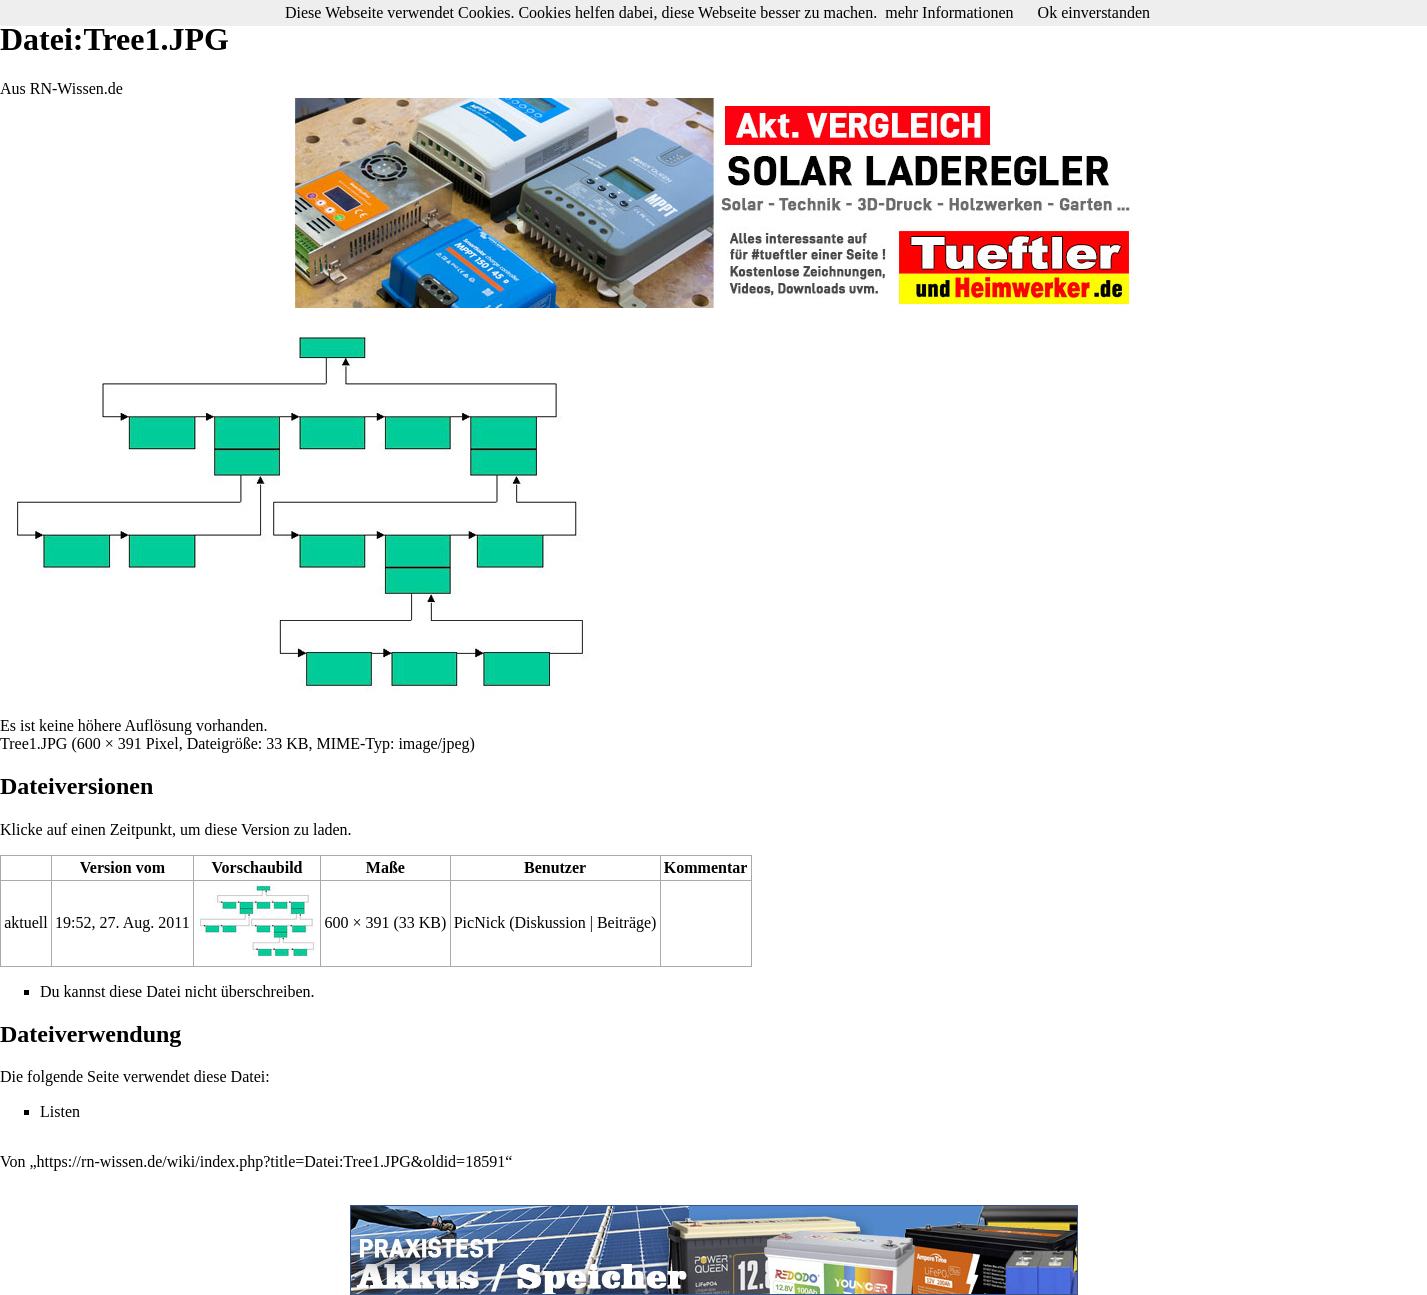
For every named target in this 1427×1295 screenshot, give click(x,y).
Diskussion (550, 922)
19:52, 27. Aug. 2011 (122, 922)
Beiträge (624, 922)
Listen (60, 1111)
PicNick (480, 922)
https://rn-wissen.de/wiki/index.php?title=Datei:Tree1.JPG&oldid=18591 (271, 1161)
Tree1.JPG (33, 743)
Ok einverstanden (1094, 12)
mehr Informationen (949, 12)
